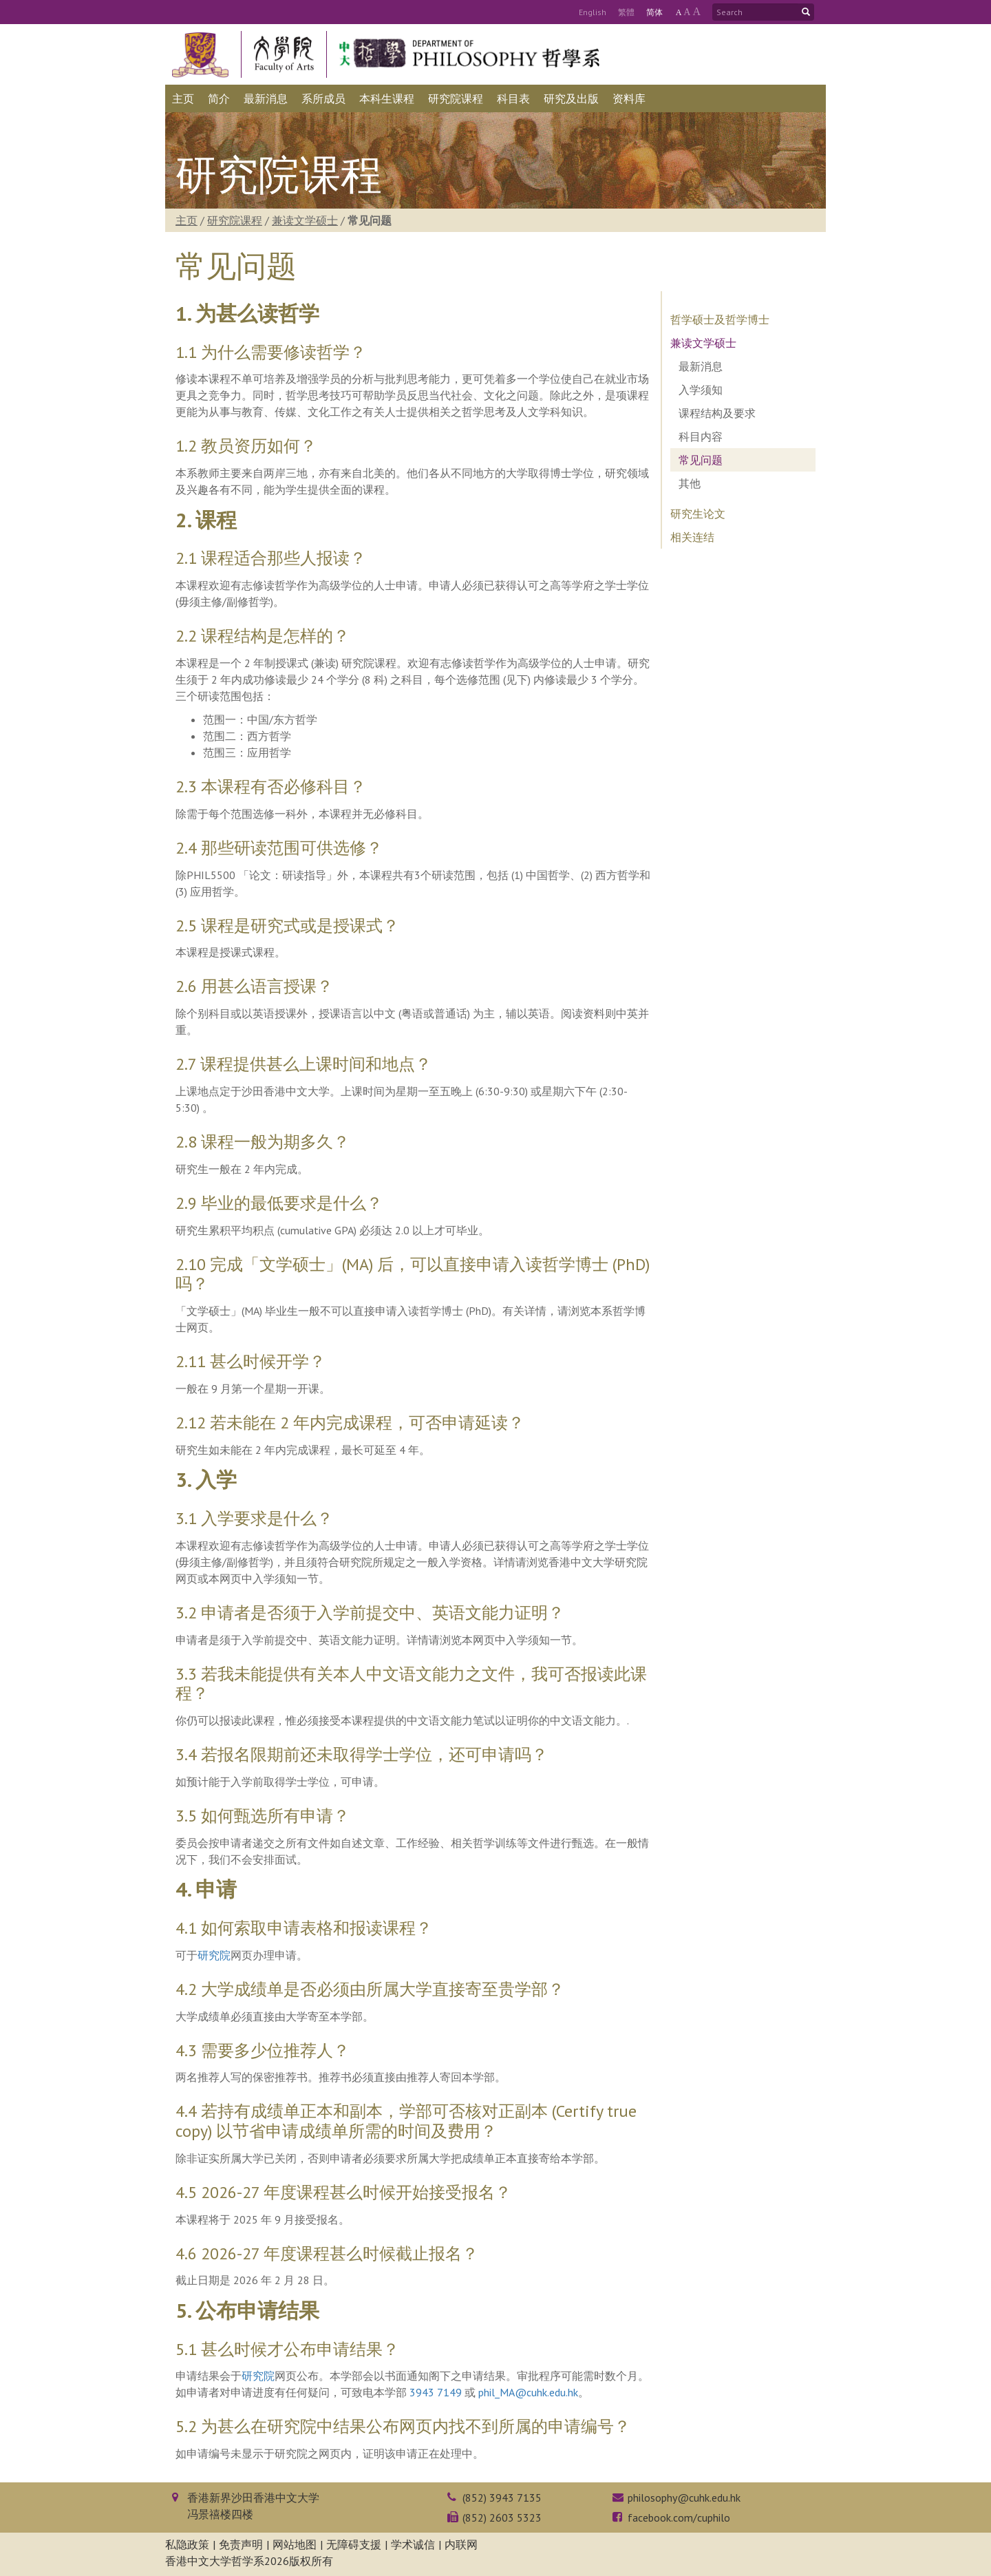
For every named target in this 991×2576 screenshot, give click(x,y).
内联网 (461, 2544)
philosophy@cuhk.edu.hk (684, 2497)
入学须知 (701, 390)
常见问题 (701, 460)
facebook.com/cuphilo (679, 2517)
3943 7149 (435, 2392)
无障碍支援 (353, 2544)
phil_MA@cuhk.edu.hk (528, 2392)
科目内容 (701, 436)
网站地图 (295, 2544)
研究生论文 (697, 513)
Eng (592, 12)
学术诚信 (413, 2544)
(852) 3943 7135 (502, 2497)
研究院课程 (234, 220)
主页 (186, 220)
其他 (690, 483)
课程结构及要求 (717, 413)
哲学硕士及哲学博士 (719, 319)
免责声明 (241, 2544)
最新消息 (701, 366)
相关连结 (692, 537)
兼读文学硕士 (305, 220)
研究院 (214, 1955)
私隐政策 (187, 2544)
